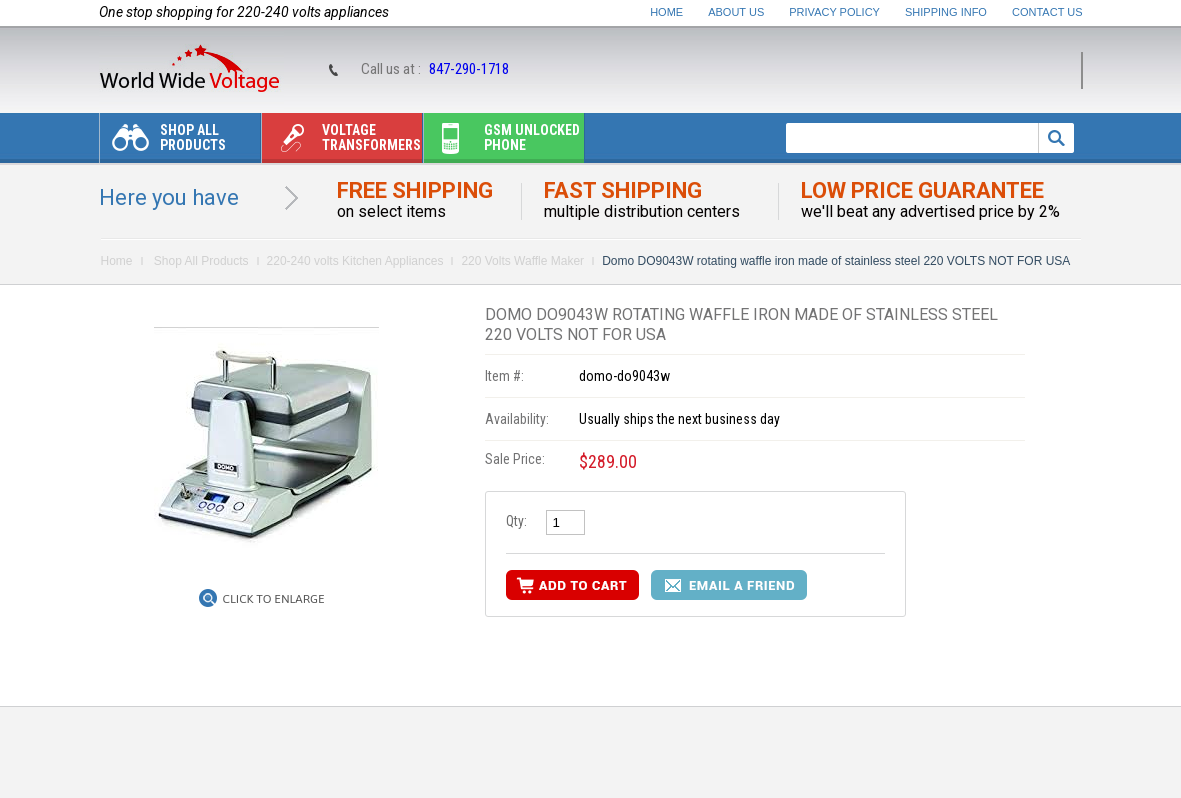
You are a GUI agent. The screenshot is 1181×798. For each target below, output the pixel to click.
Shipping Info (946, 12)
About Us (736, 12)
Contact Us (1047, 12)
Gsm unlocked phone (502, 142)
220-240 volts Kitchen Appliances (355, 261)
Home (666, 12)
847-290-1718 (469, 69)
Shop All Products (163, 142)
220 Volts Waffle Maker (522, 261)
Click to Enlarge (274, 599)
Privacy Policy (834, 12)
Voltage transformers (341, 142)
